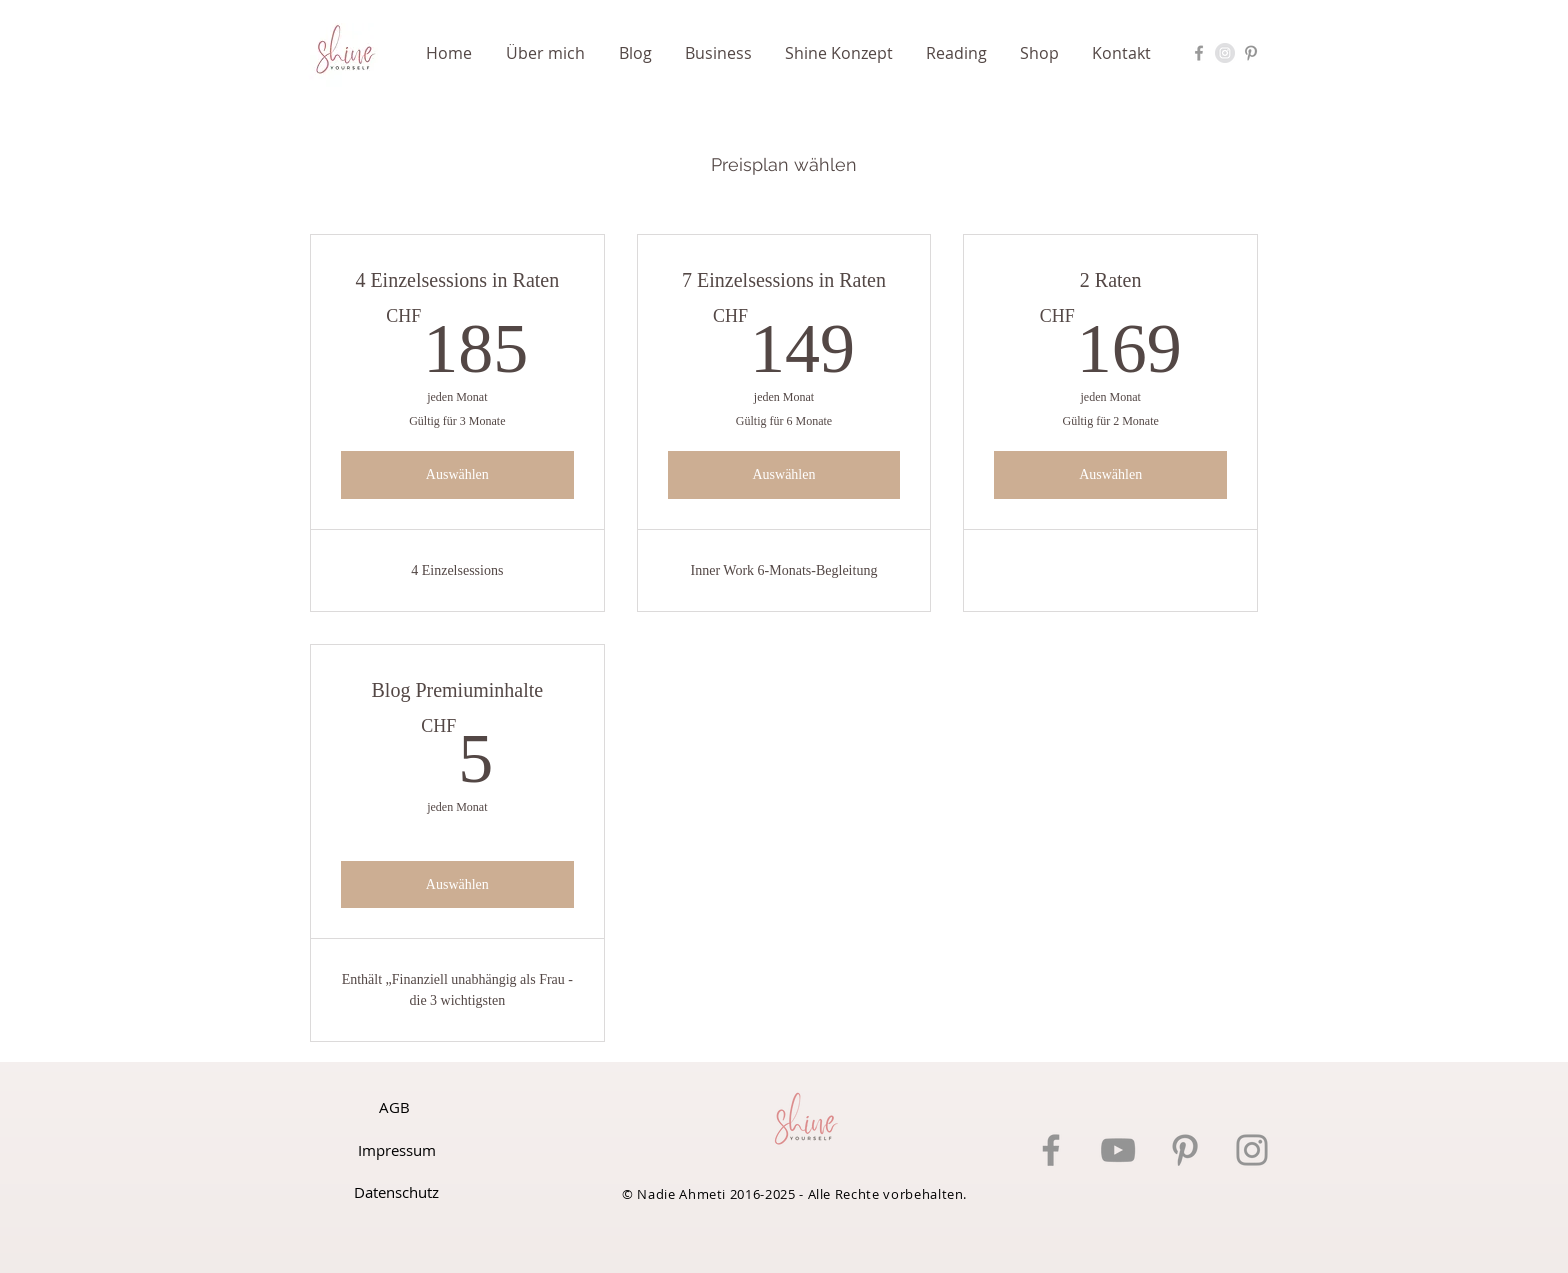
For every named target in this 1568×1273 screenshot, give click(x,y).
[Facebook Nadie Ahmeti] (1199, 53)
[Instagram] (1252, 1150)
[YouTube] (1118, 1150)
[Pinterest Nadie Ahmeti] (1251, 53)
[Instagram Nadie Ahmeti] (1225, 53)
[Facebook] (1051, 1150)
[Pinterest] (1185, 1150)
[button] (725, 53)
